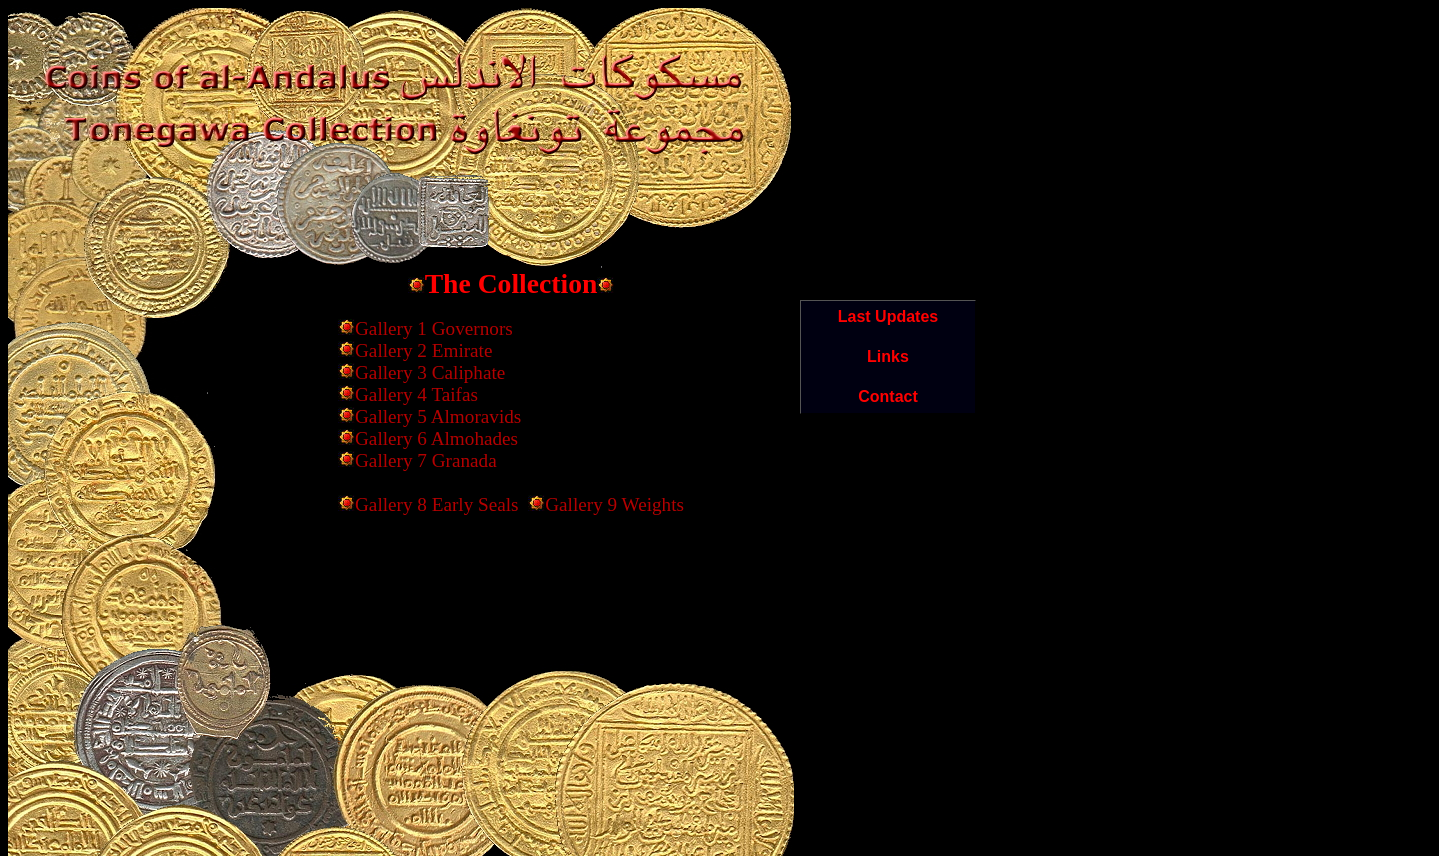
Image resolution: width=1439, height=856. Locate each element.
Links (888, 356)
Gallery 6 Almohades (436, 438)
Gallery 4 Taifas (416, 394)
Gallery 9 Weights (614, 504)
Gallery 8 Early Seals (437, 504)
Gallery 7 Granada (426, 460)
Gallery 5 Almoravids (438, 416)
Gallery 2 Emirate (423, 350)
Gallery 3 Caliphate (430, 372)
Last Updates (888, 316)
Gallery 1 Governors (434, 328)
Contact (888, 396)
